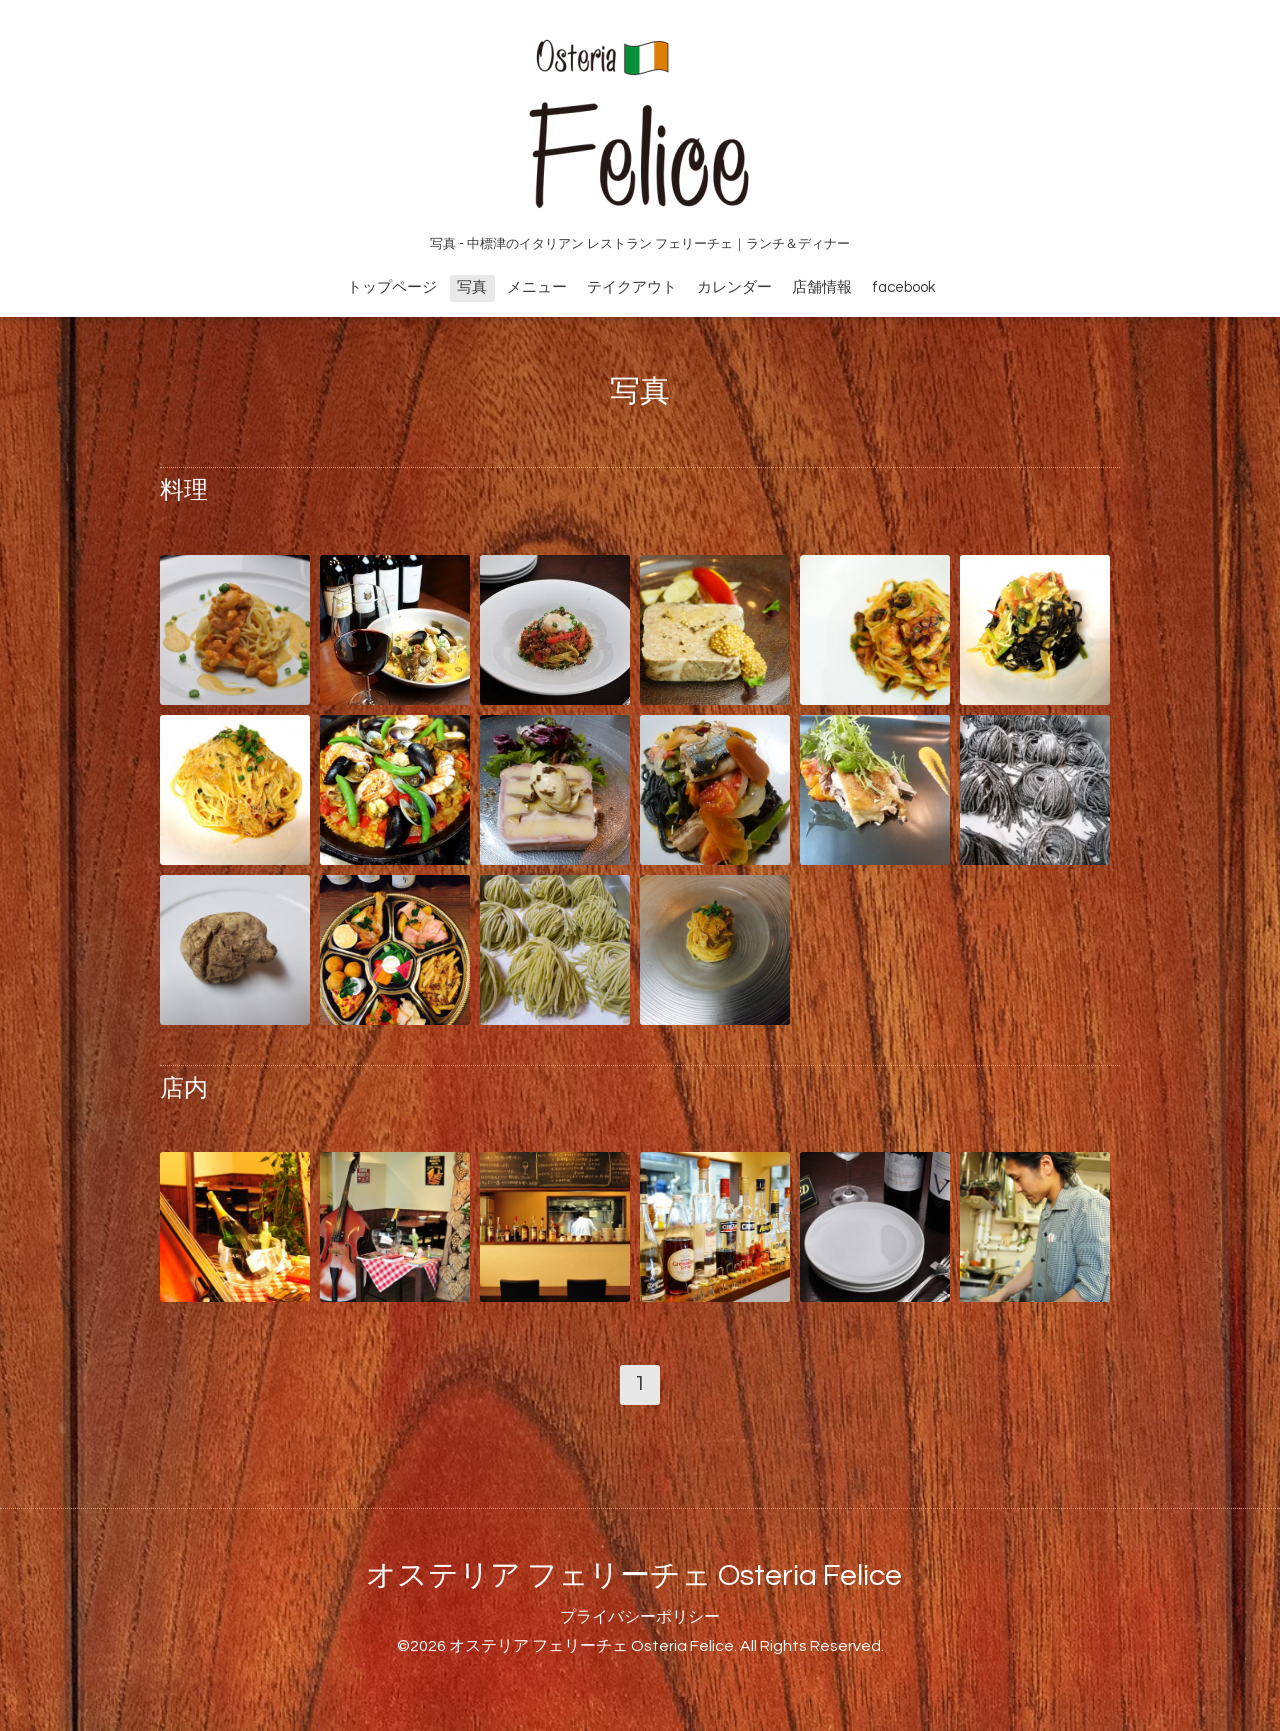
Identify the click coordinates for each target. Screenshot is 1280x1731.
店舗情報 (822, 287)
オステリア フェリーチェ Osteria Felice (634, 1575)
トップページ (392, 287)
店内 (184, 1088)
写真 (472, 287)
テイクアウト (632, 287)
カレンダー (734, 287)
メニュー (537, 287)
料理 (184, 490)
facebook (903, 287)
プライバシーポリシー (640, 1617)
